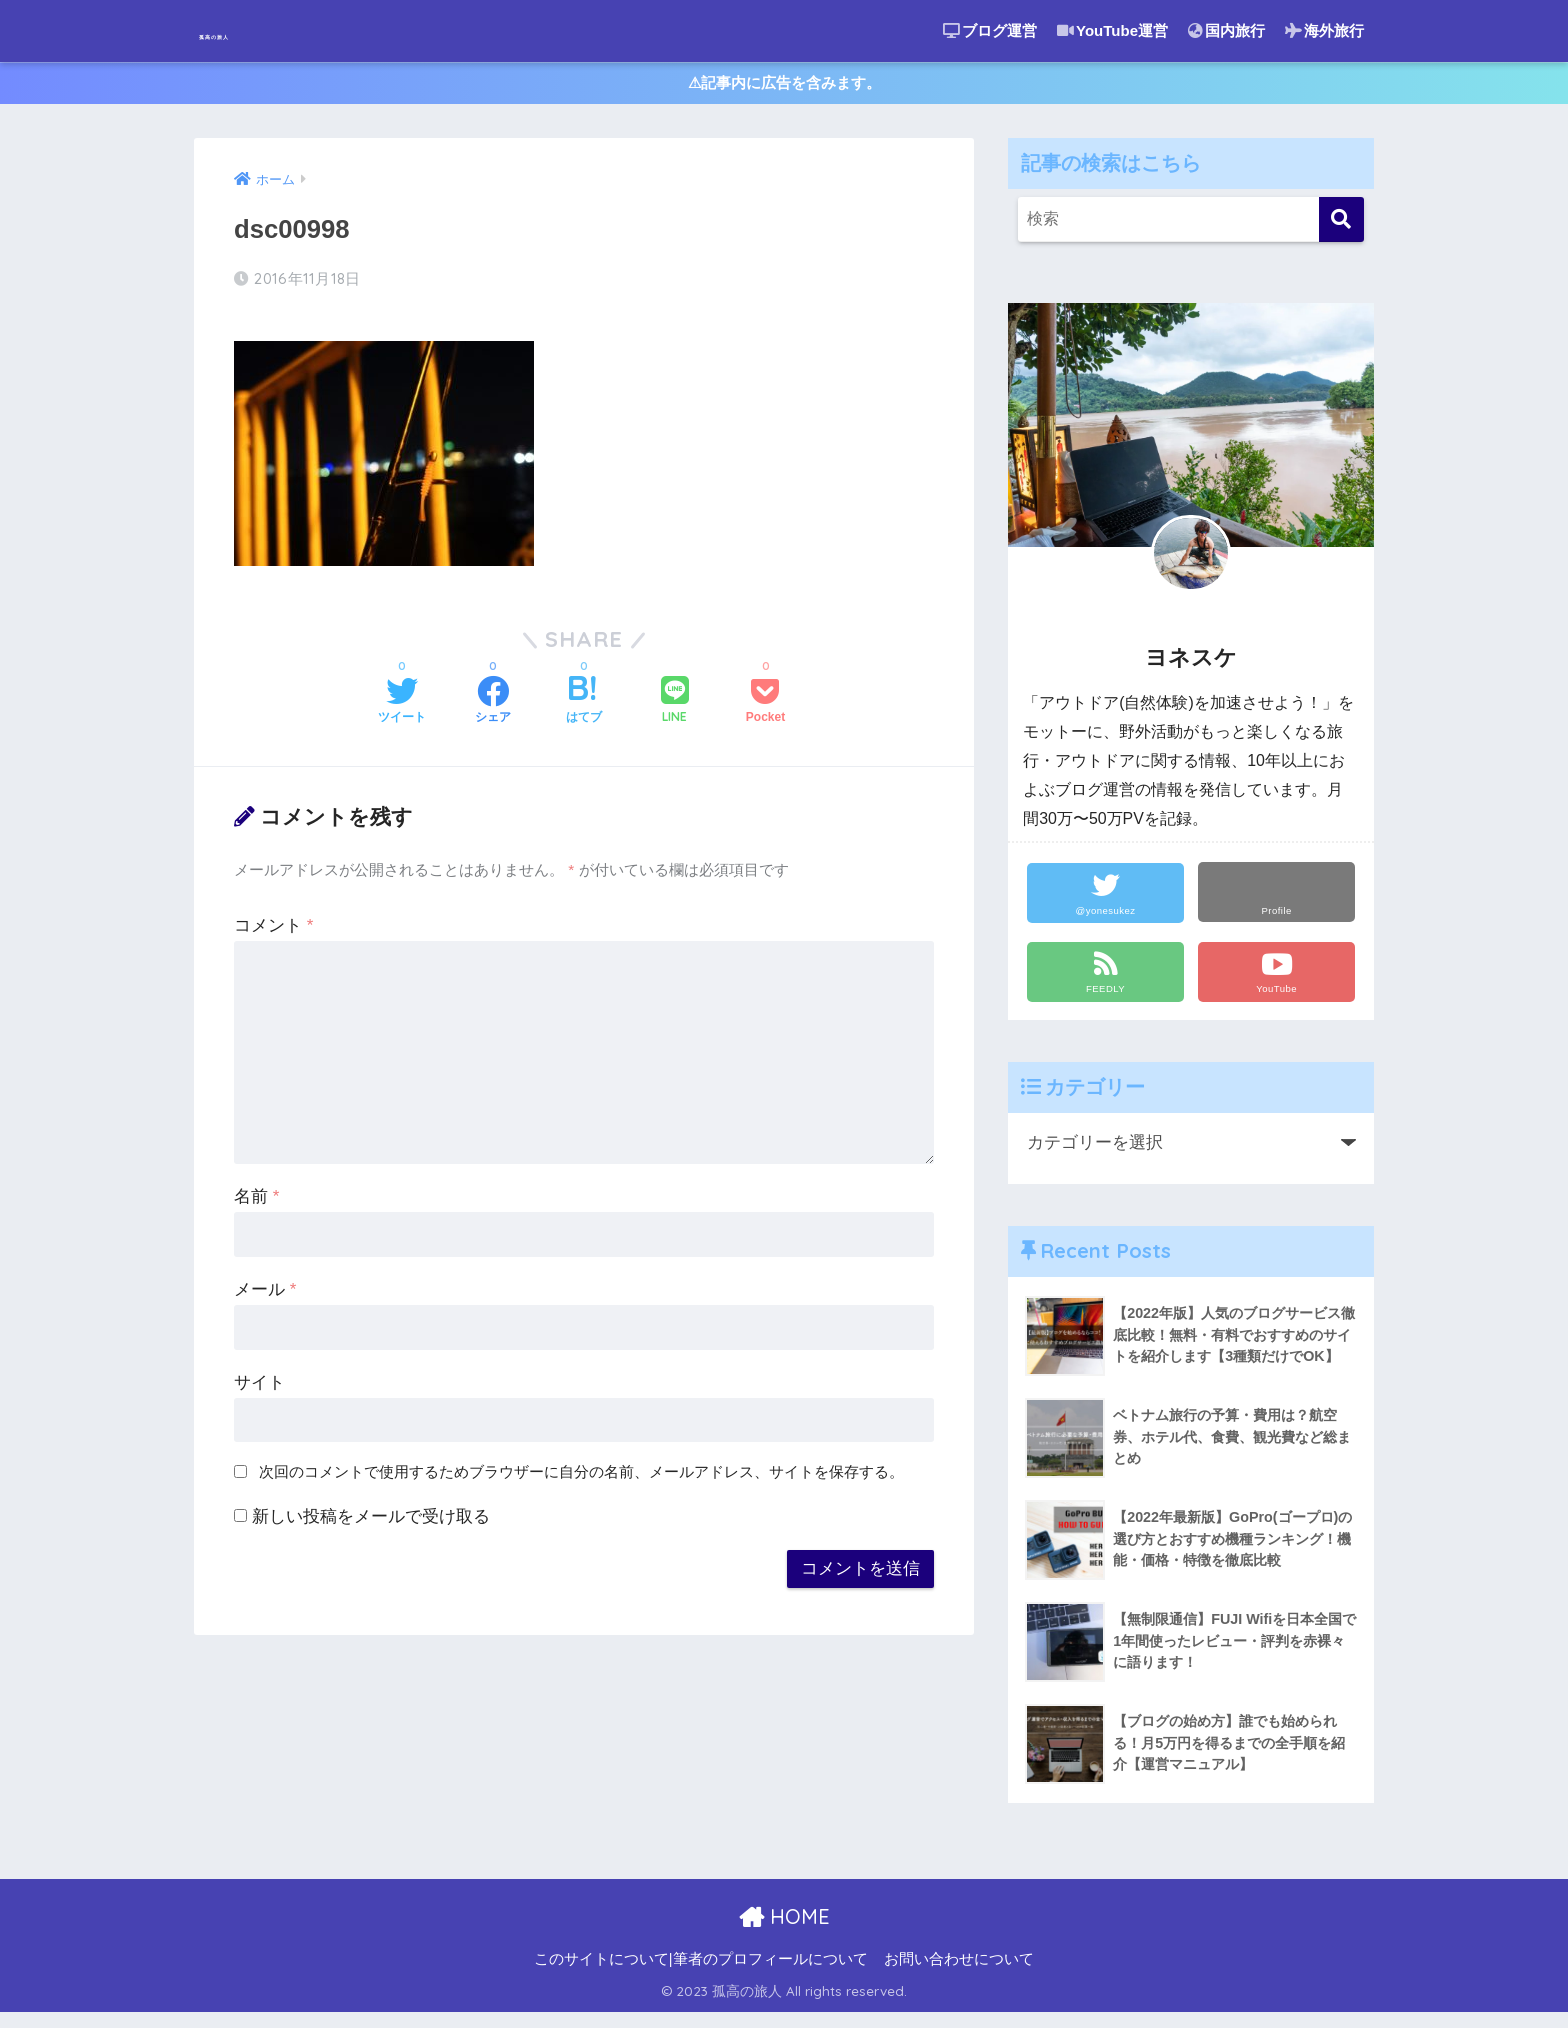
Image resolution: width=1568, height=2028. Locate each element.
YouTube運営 (1112, 30)
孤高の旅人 (259, 30)
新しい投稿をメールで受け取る (371, 1515)
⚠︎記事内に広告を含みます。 (784, 88)
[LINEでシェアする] (675, 700)
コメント (273, 924)
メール (265, 1288)
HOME (784, 1931)
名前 (256, 1195)
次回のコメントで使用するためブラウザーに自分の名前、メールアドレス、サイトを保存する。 (581, 1470)
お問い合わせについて (959, 1974)
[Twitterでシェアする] (402, 701)
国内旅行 (1226, 30)
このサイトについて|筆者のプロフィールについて (701, 1974)
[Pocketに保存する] (765, 701)
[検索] (1341, 229)
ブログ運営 (990, 30)
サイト (259, 1381)
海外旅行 (1324, 30)
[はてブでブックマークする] (584, 701)
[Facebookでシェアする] (493, 701)
